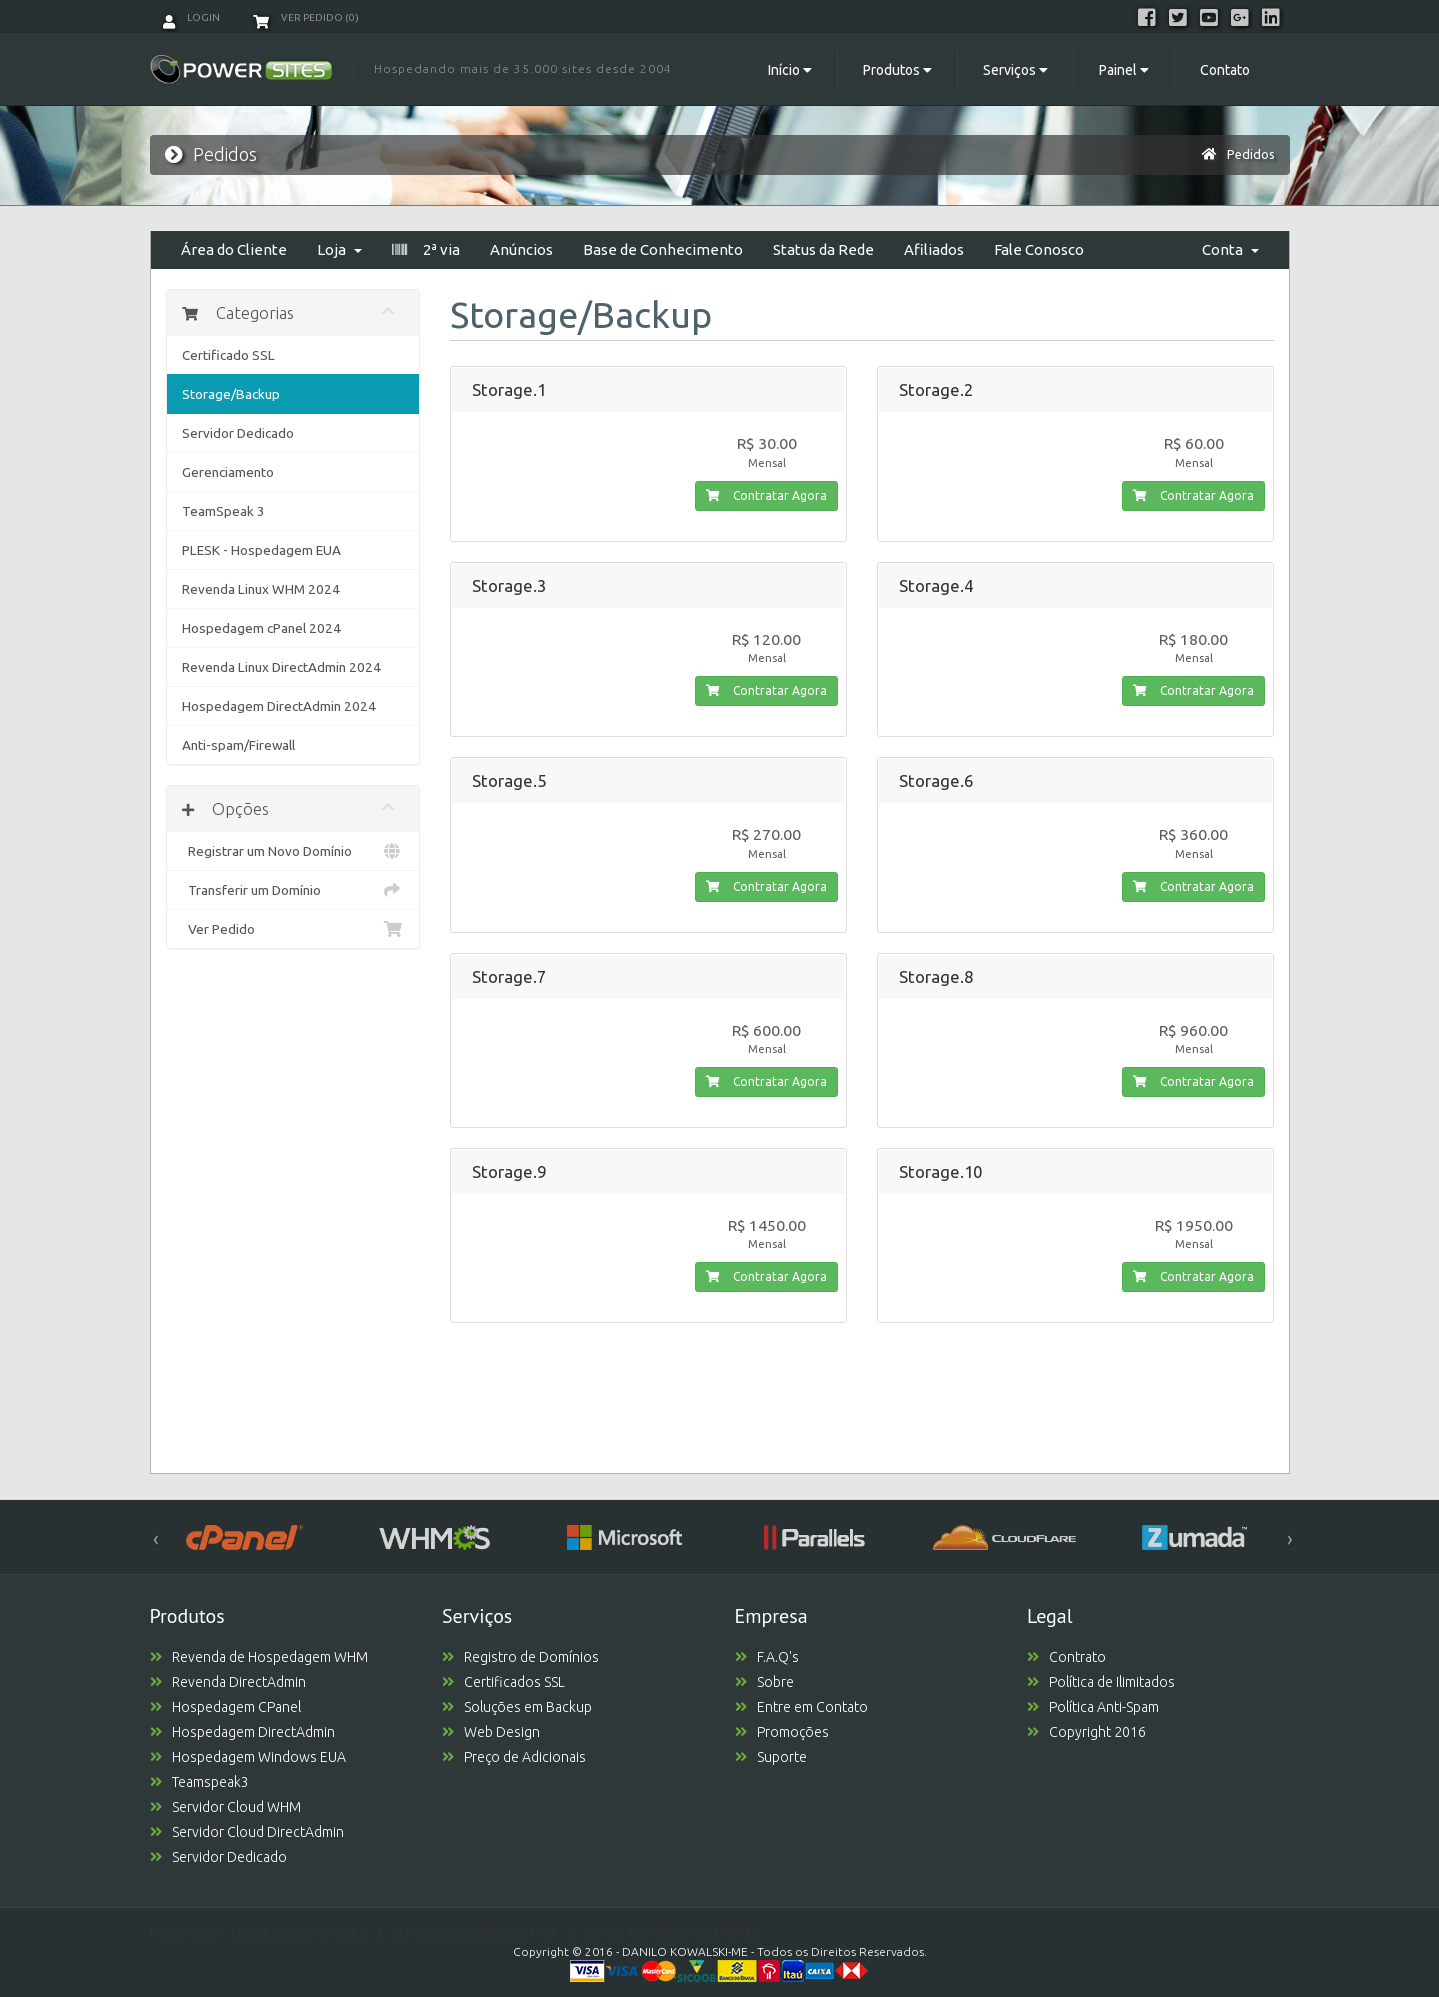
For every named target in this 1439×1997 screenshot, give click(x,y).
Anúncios (521, 249)
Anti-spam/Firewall (238, 745)
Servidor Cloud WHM (225, 1807)
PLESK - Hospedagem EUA (261, 550)
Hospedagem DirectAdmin (242, 1732)
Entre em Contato (801, 1707)
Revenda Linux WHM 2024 (261, 589)
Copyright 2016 (1086, 1732)
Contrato (1066, 1657)
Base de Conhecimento (663, 249)
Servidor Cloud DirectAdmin (247, 1832)
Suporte (771, 1757)
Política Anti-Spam (1093, 1707)
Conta (1230, 249)
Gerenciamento (228, 472)
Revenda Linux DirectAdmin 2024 (281, 667)
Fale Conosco (1039, 249)
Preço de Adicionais (514, 1757)
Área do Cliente (234, 249)
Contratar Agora (766, 495)
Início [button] (790, 70)
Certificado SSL (228, 355)
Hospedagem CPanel (225, 1707)
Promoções (782, 1732)
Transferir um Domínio (293, 890)
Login (191, 17)
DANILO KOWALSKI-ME (685, 1951)
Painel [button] (1124, 70)
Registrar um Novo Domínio (293, 851)
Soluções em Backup (517, 1707)
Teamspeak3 (199, 1782)
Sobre (764, 1682)
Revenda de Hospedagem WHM (259, 1657)
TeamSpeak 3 (223, 511)
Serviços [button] (1015, 70)
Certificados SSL (503, 1682)
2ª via (426, 249)
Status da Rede (823, 249)
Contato (1225, 70)
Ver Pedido (293, 929)
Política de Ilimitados (1101, 1682)
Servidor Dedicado (238, 433)
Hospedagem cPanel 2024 (261, 628)
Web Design (491, 1732)
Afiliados (934, 249)
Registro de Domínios (520, 1657)
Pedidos (1251, 154)
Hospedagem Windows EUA (248, 1757)
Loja (339, 249)
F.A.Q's (767, 1657)
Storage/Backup (231, 394)
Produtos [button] (897, 70)
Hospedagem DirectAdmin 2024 (279, 706)
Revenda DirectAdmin (228, 1682)
